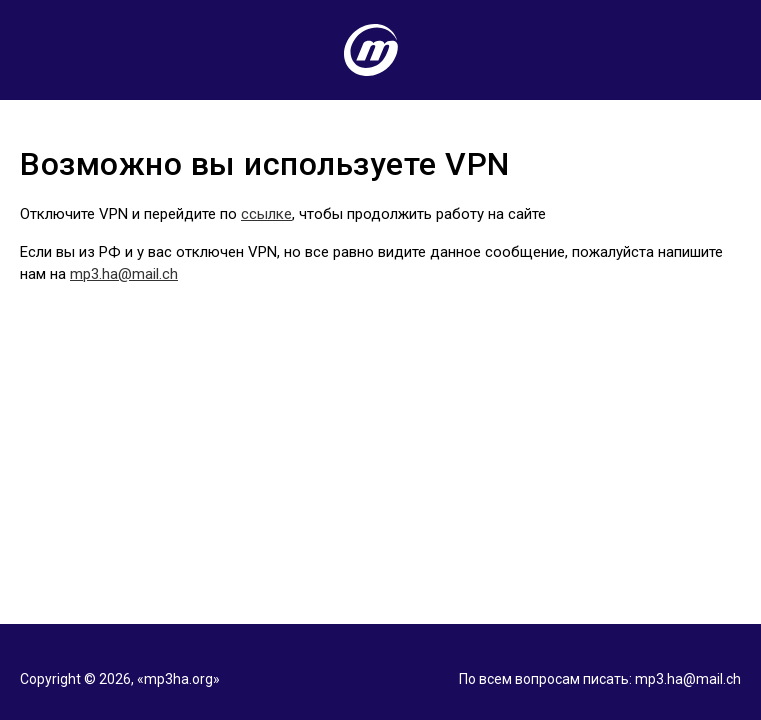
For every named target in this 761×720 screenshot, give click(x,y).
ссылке (266, 214)
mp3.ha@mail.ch (124, 274)
